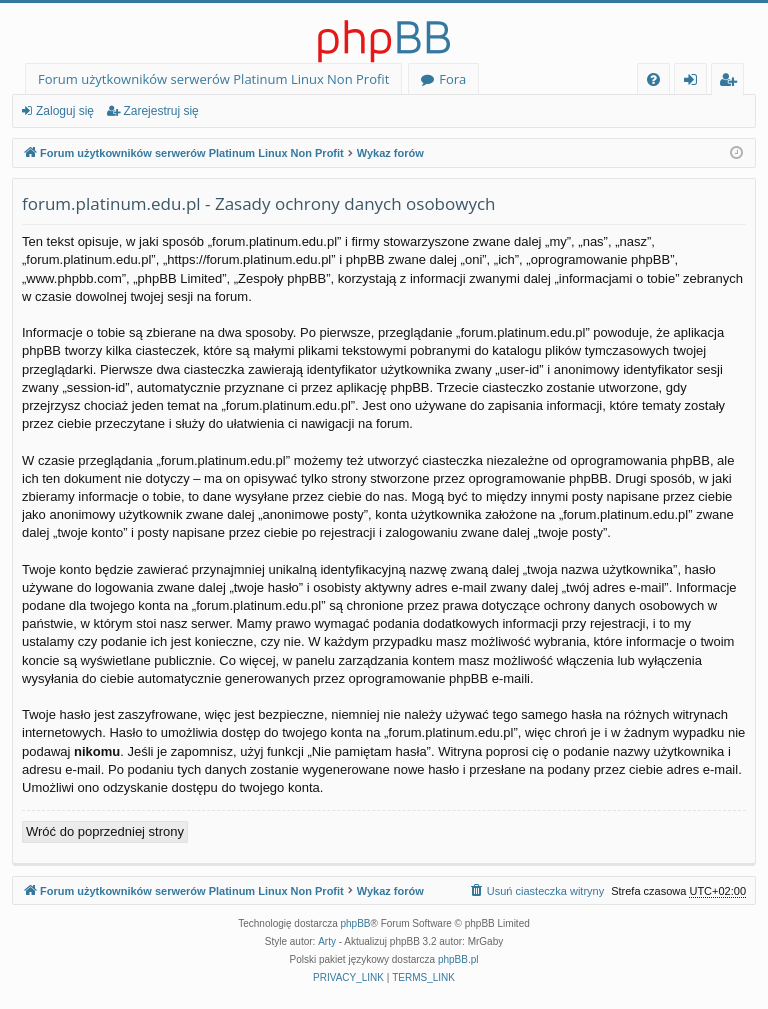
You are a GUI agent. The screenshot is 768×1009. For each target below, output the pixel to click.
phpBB (356, 923)
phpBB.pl (458, 959)
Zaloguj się (65, 111)
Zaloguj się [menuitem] (694, 82)
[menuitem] (653, 79)
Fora (452, 79)
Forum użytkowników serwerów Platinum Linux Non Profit (213, 79)
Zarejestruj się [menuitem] (733, 82)
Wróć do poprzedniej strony (105, 831)
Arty (327, 941)
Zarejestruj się (160, 111)
